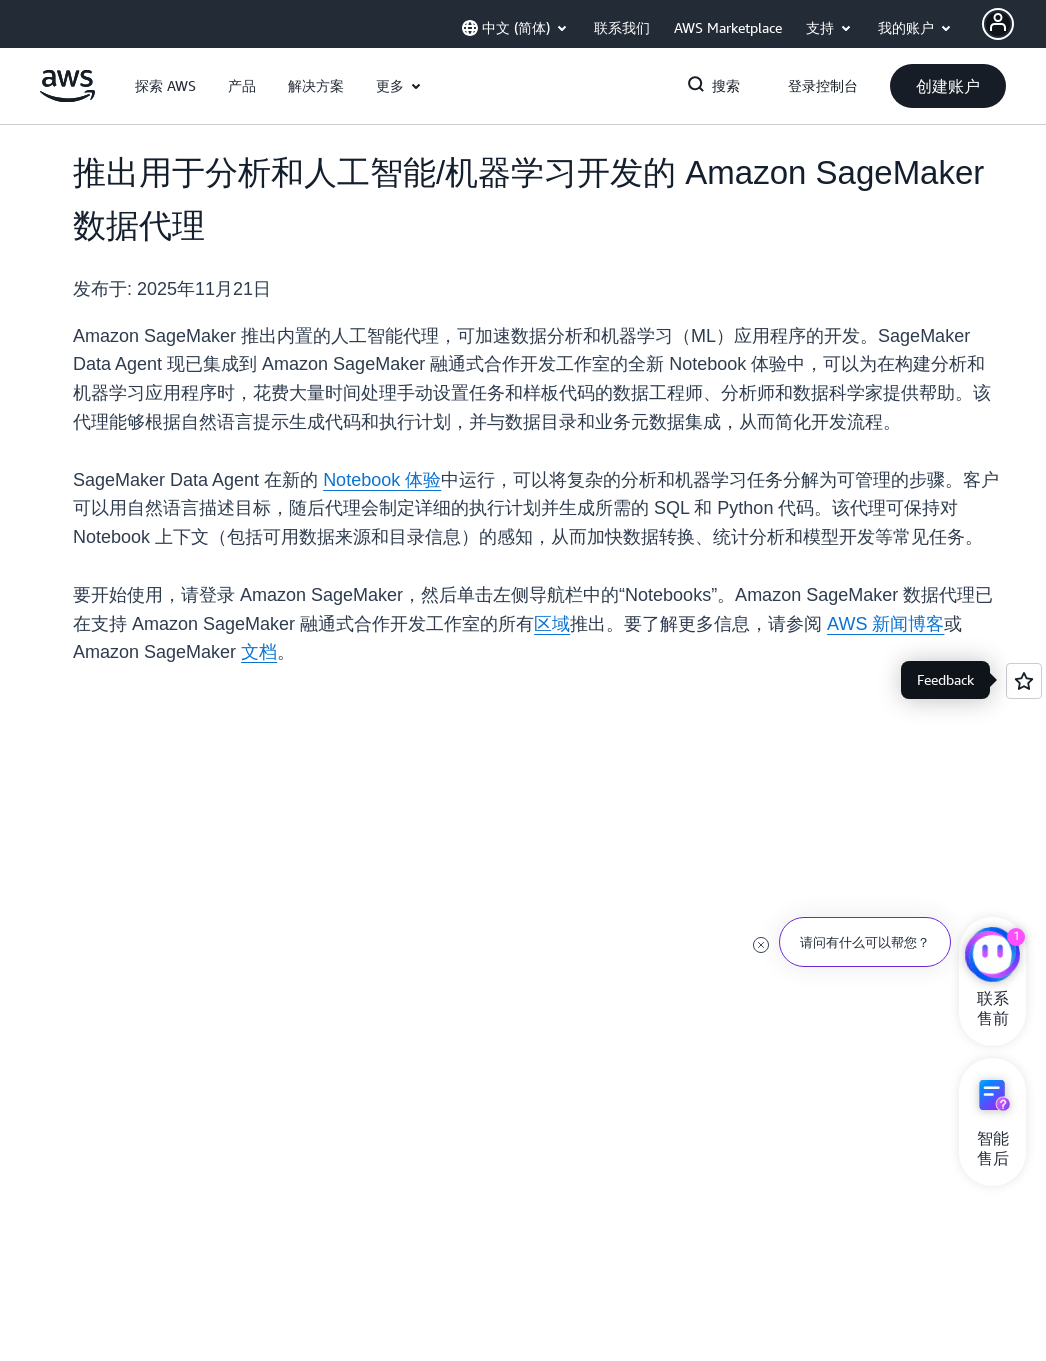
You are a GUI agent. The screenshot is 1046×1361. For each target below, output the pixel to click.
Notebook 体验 (382, 480)
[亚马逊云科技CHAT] (992, 957)
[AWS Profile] (998, 24)
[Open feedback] (1024, 681)
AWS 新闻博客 (885, 624)
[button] (165, 86)
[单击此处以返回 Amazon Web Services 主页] (67, 97)
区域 (552, 624)
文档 (259, 652)
